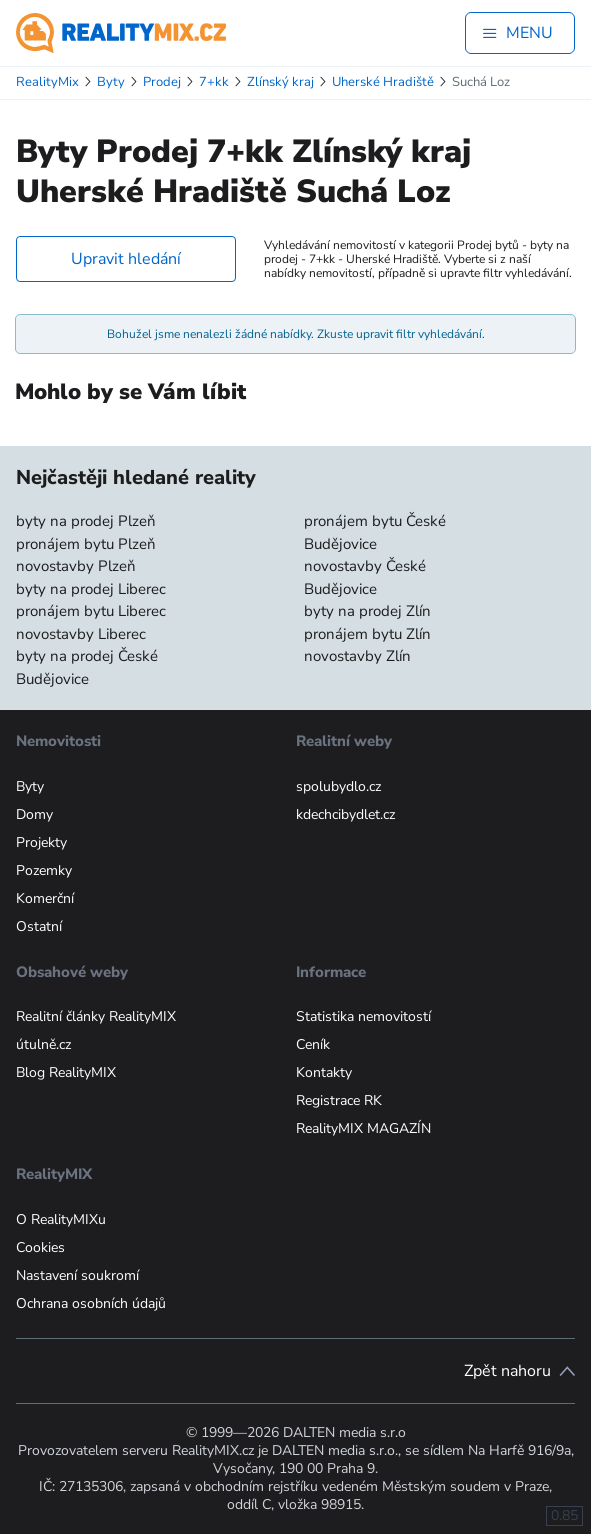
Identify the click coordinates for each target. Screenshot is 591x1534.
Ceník (313, 1044)
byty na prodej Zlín (367, 611)
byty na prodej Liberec (91, 589)
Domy (34, 814)
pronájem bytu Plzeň (86, 544)
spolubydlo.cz (338, 786)
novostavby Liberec (81, 634)
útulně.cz (43, 1044)
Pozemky (44, 870)
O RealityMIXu (61, 1219)
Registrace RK (339, 1100)
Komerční (45, 898)
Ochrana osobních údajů (91, 1303)
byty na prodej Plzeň (86, 521)
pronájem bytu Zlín (367, 634)
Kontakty (324, 1072)
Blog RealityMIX (66, 1072)
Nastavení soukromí (77, 1275)
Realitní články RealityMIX (96, 1016)
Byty (30, 786)
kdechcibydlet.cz (345, 814)
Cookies (40, 1247)
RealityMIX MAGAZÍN (363, 1128)
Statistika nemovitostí (363, 1016)
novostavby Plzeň (76, 566)
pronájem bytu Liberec (91, 611)
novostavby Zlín (357, 656)
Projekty (41, 842)
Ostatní (39, 926)
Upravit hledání (126, 259)
